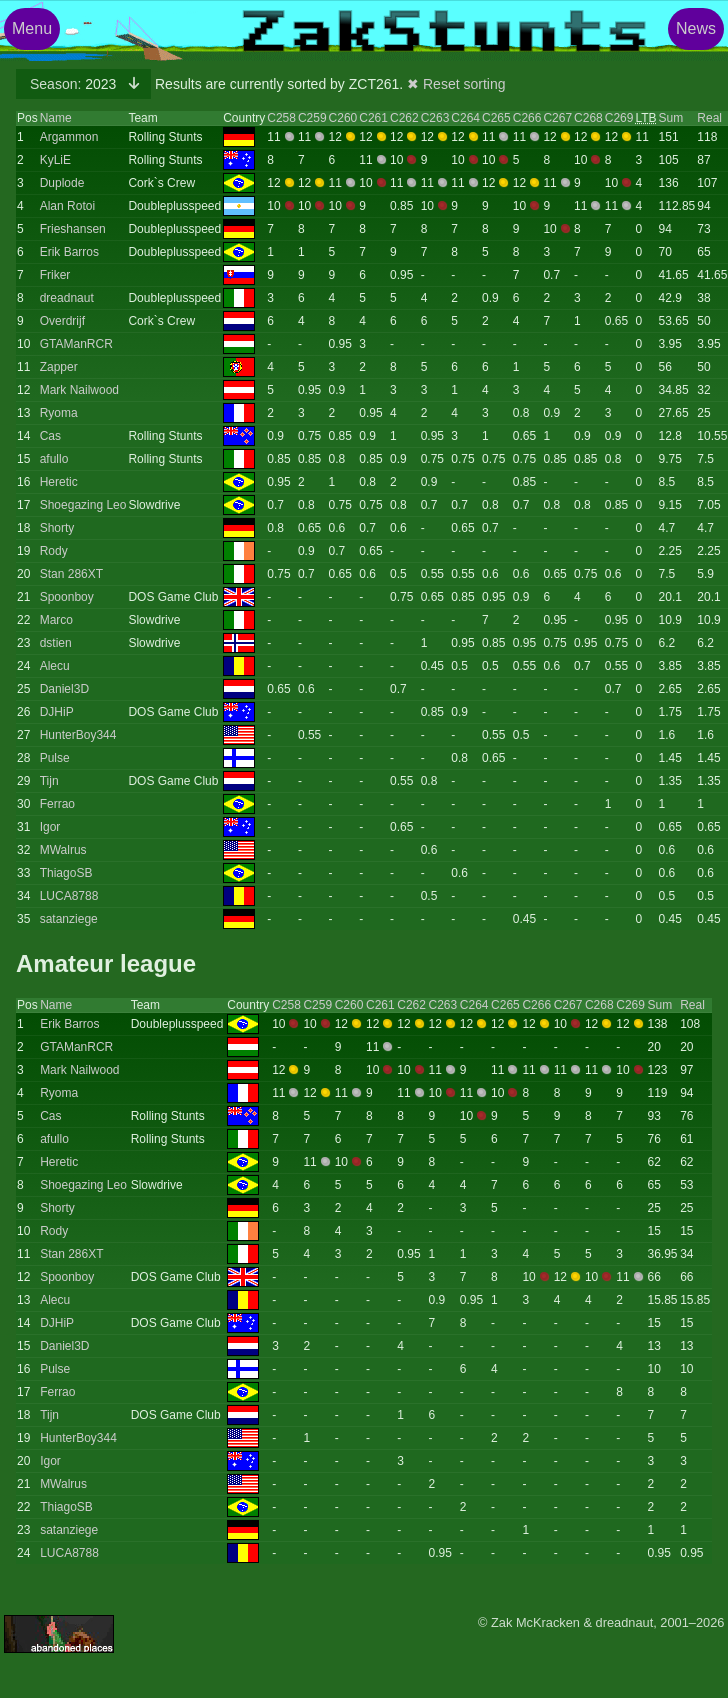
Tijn (49, 781)
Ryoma (59, 413)
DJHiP (57, 712)
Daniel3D (64, 689)
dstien (56, 643)
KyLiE (55, 160)
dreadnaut (67, 298)
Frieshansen (73, 229)
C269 (619, 118)
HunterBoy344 (78, 735)
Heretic (59, 482)
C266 (527, 118)
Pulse (55, 758)
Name (56, 118)
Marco (56, 620)
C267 (557, 118)
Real (709, 118)
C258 (281, 118)
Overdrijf (62, 321)
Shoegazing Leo (83, 505)
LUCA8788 (69, 896)
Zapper (59, 367)
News (696, 28)
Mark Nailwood (79, 390)
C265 (496, 118)
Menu (32, 28)
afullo (54, 459)
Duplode (62, 183)
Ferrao (57, 804)
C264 (465, 118)
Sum (671, 118)
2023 (75, 84)
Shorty (57, 528)
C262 (404, 118)
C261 (373, 118)
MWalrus (63, 850)
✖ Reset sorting (456, 84)
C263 (435, 118)
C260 (343, 118)
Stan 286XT (71, 574)
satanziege (69, 919)
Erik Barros (69, 252)
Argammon (69, 137)
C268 (588, 118)
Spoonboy (67, 597)
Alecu (55, 666)
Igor (50, 827)
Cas (50, 436)
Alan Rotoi (67, 206)
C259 (312, 118)
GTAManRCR (76, 344)
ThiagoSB (66, 873)
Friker (55, 275)
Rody (54, 551)
